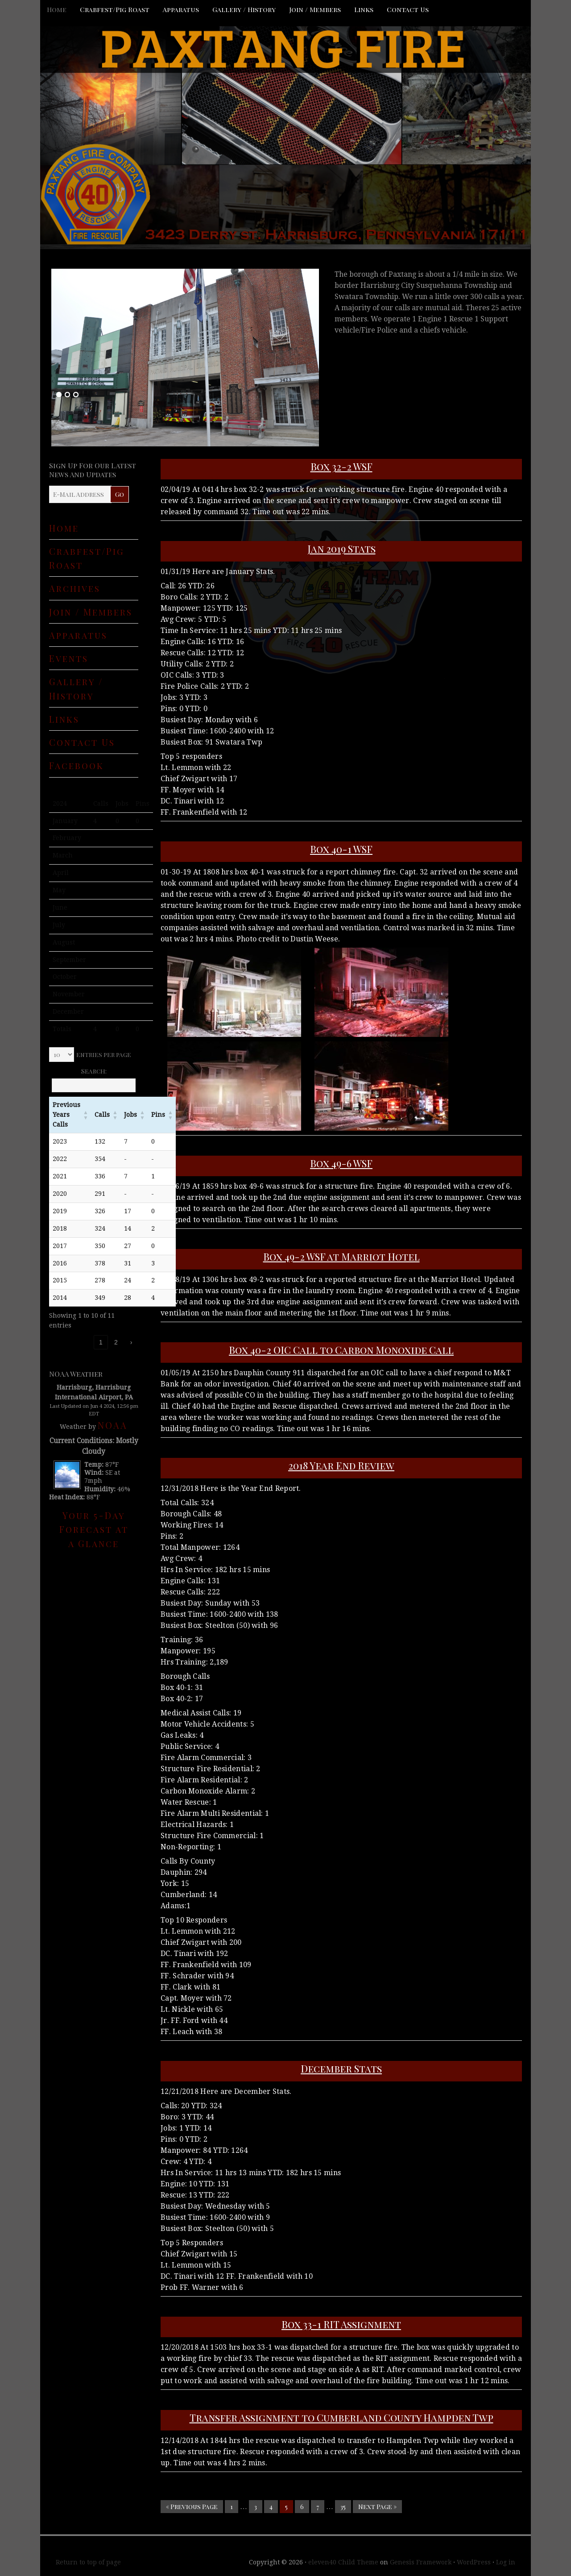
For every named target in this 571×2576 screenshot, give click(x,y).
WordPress (474, 2562)
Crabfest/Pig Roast (114, 9)
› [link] (131, 1342)
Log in (505, 2562)
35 (343, 2506)
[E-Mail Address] (80, 494)
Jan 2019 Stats (341, 548)
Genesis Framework (420, 2562)
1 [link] (101, 1342)
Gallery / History (244, 9)
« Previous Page (192, 2506)
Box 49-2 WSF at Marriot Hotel (341, 1256)
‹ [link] (86, 1342)
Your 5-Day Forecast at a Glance (93, 1529)
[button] (85, 1115)
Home (56, 9)
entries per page (103, 1054)
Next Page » (377, 2506)
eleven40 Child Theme (343, 2562)
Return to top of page (88, 2562)
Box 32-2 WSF (341, 466)
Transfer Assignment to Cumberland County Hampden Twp (341, 2417)
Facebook (76, 765)
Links (363, 9)
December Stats (341, 2068)
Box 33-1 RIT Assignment (341, 2324)
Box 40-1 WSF (341, 849)
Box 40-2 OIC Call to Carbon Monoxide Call (341, 1350)
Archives (74, 588)
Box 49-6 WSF (341, 1163)
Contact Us (408, 9)
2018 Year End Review (341, 1465)
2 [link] (116, 1342)
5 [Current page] (286, 2506)
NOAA (113, 1425)
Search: (94, 1071)
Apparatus (181, 9)
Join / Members (315, 9)
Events (68, 658)
